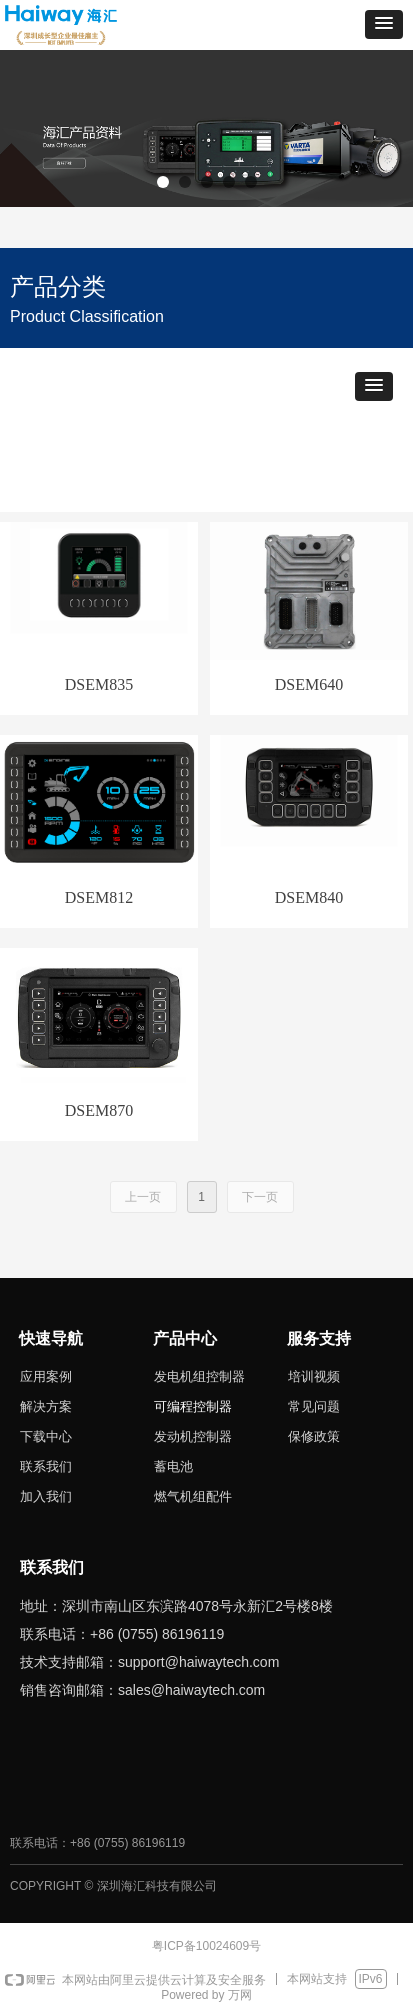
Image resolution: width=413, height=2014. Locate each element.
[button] (384, 24)
